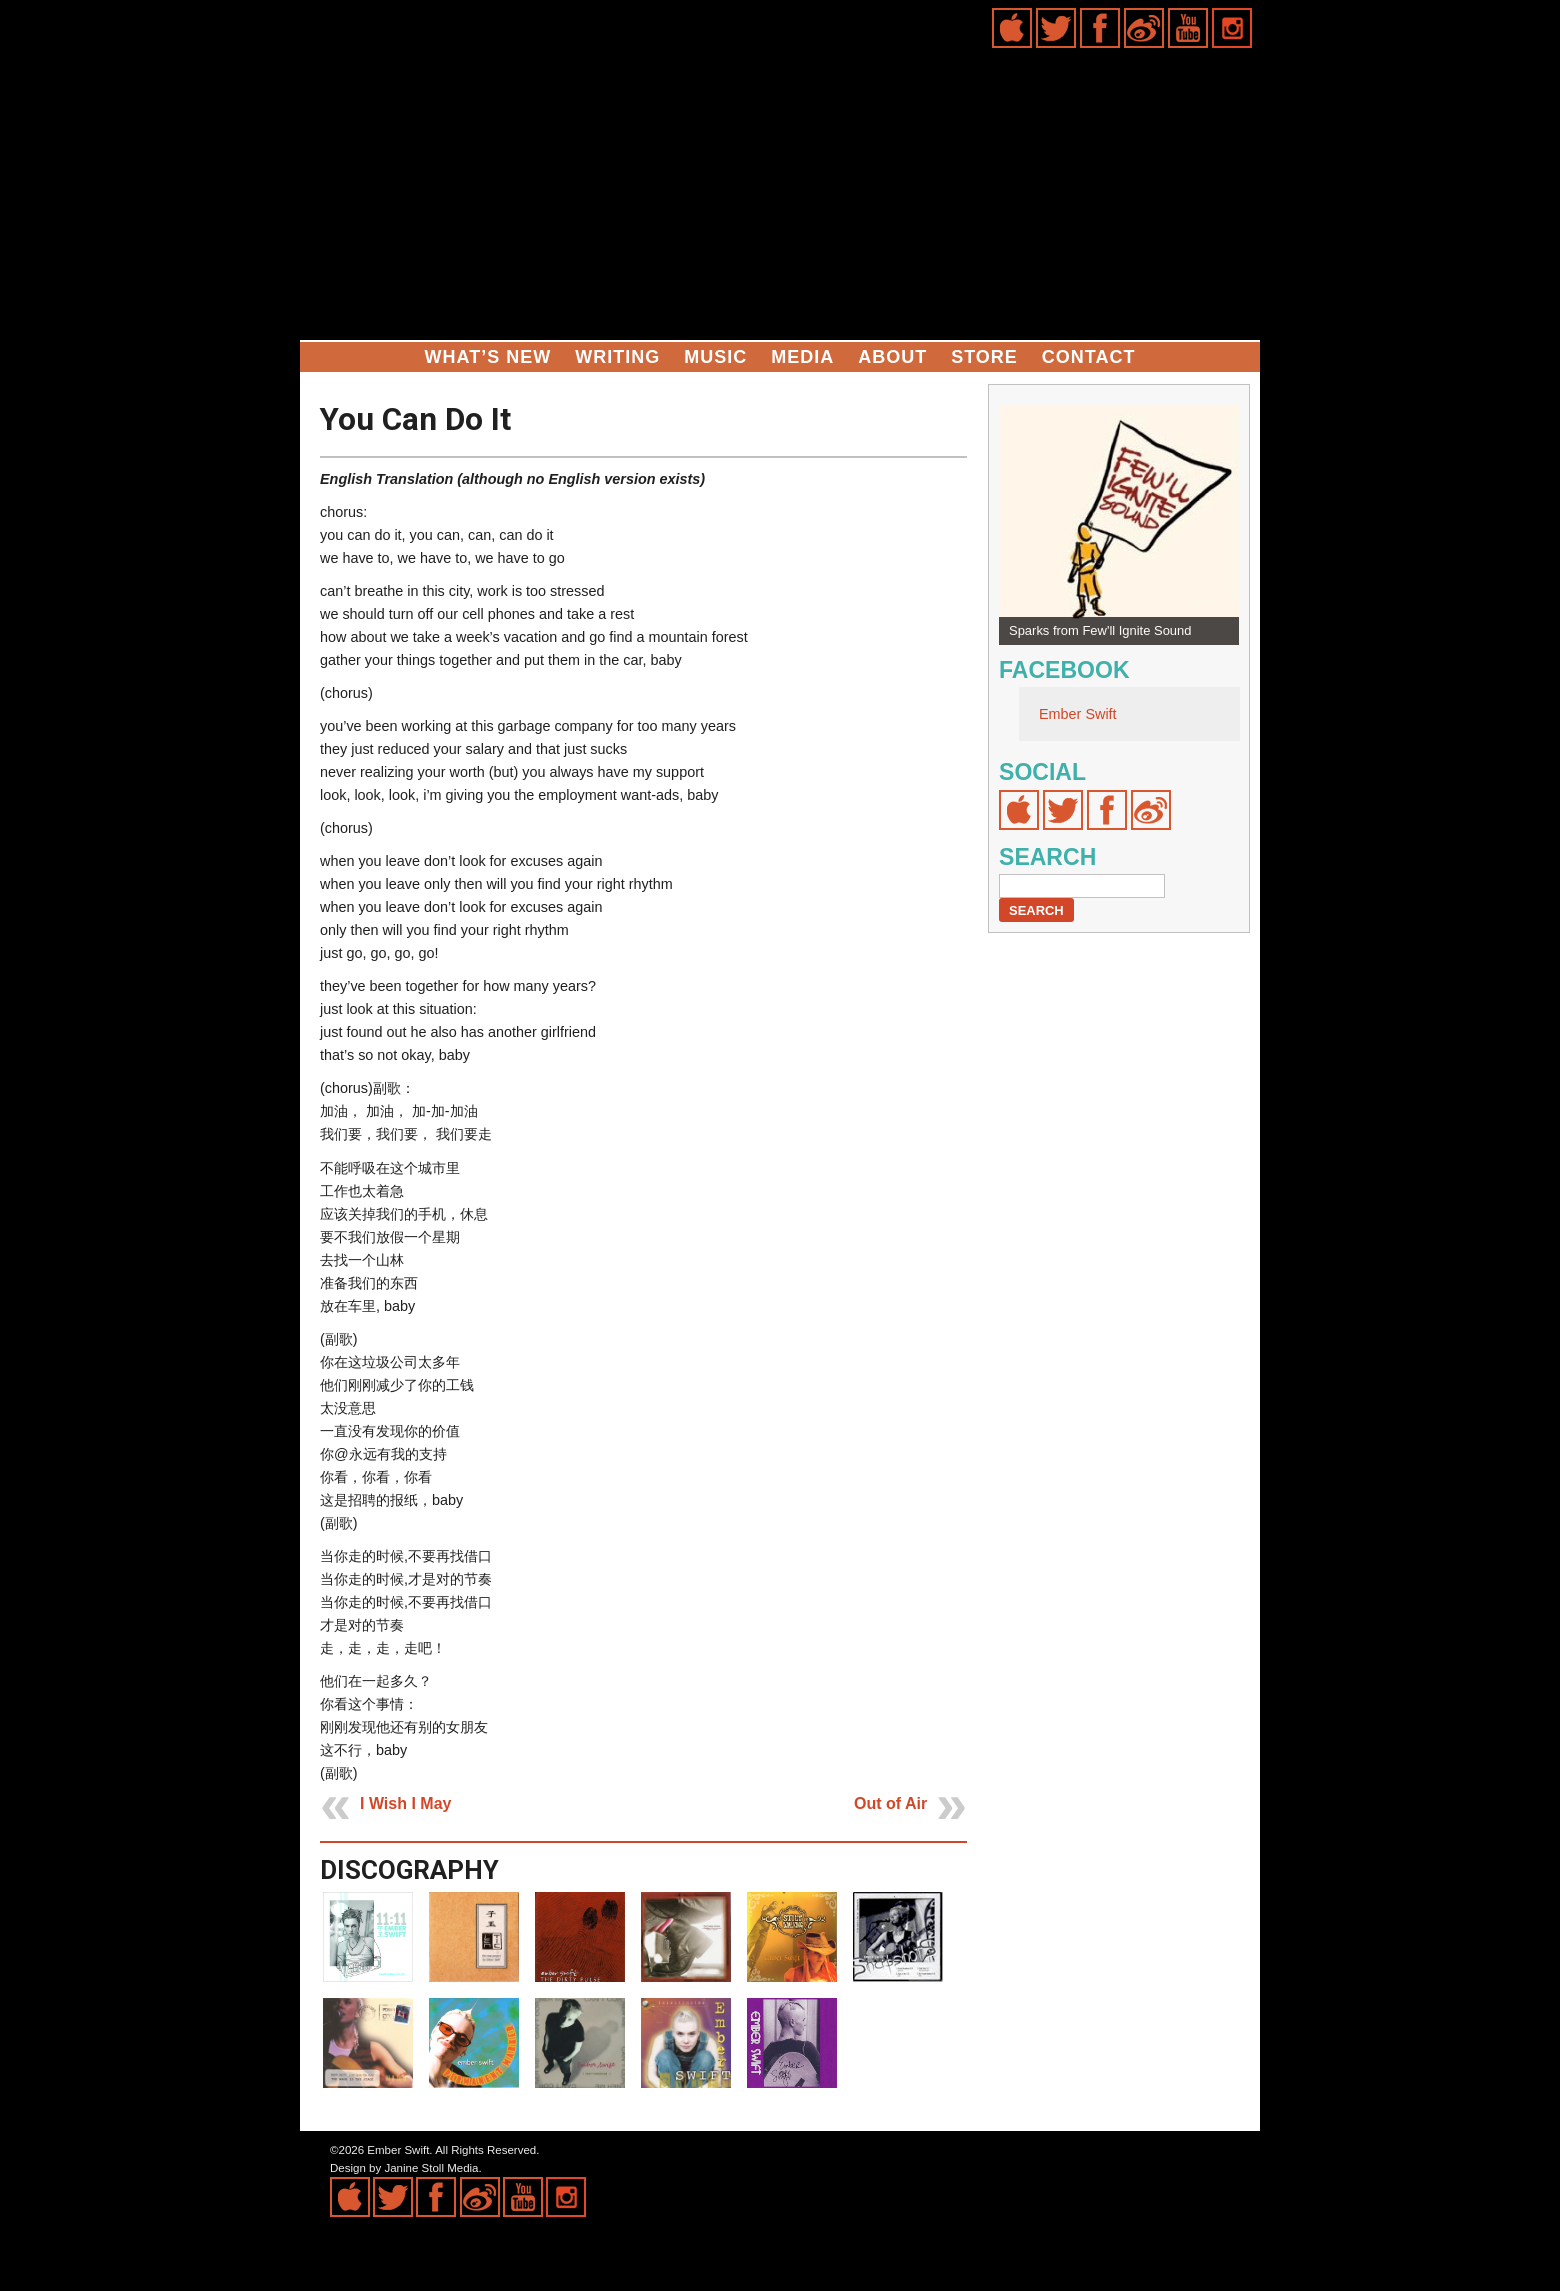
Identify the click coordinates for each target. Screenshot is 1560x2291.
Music (715, 357)
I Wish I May (405, 1803)
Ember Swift (1078, 714)
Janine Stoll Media (431, 2168)
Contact (1089, 357)
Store (984, 357)
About (892, 357)
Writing (617, 357)
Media (802, 357)
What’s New (488, 357)
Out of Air (890, 1803)
